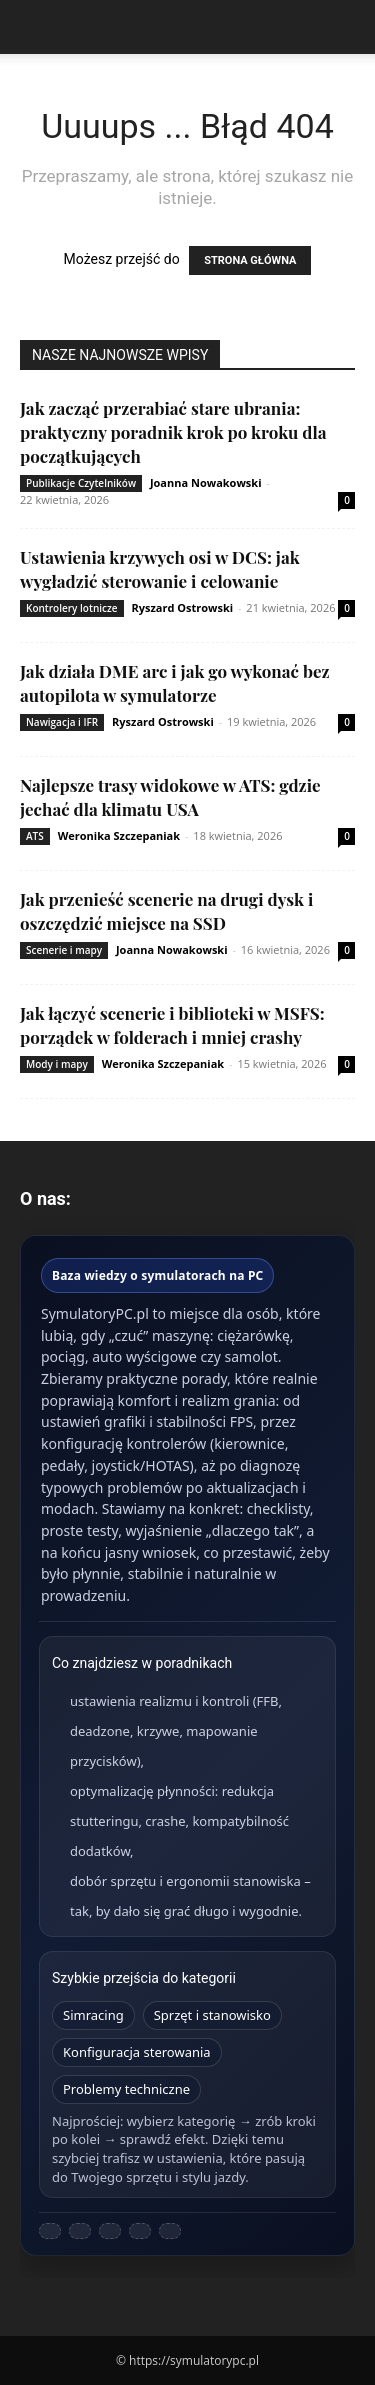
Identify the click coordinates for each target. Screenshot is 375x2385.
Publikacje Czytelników (81, 483)
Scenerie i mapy (64, 950)
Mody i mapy (57, 1064)
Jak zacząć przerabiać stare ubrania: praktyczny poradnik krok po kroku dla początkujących (173, 432)
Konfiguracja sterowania (137, 2052)
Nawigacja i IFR (62, 722)
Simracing (93, 2015)
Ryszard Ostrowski (182, 607)
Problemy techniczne (126, 2089)
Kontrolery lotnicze (72, 608)
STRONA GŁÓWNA (250, 260)
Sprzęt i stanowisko (212, 2015)
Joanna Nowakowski (206, 482)
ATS (35, 836)
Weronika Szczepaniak (119, 835)
